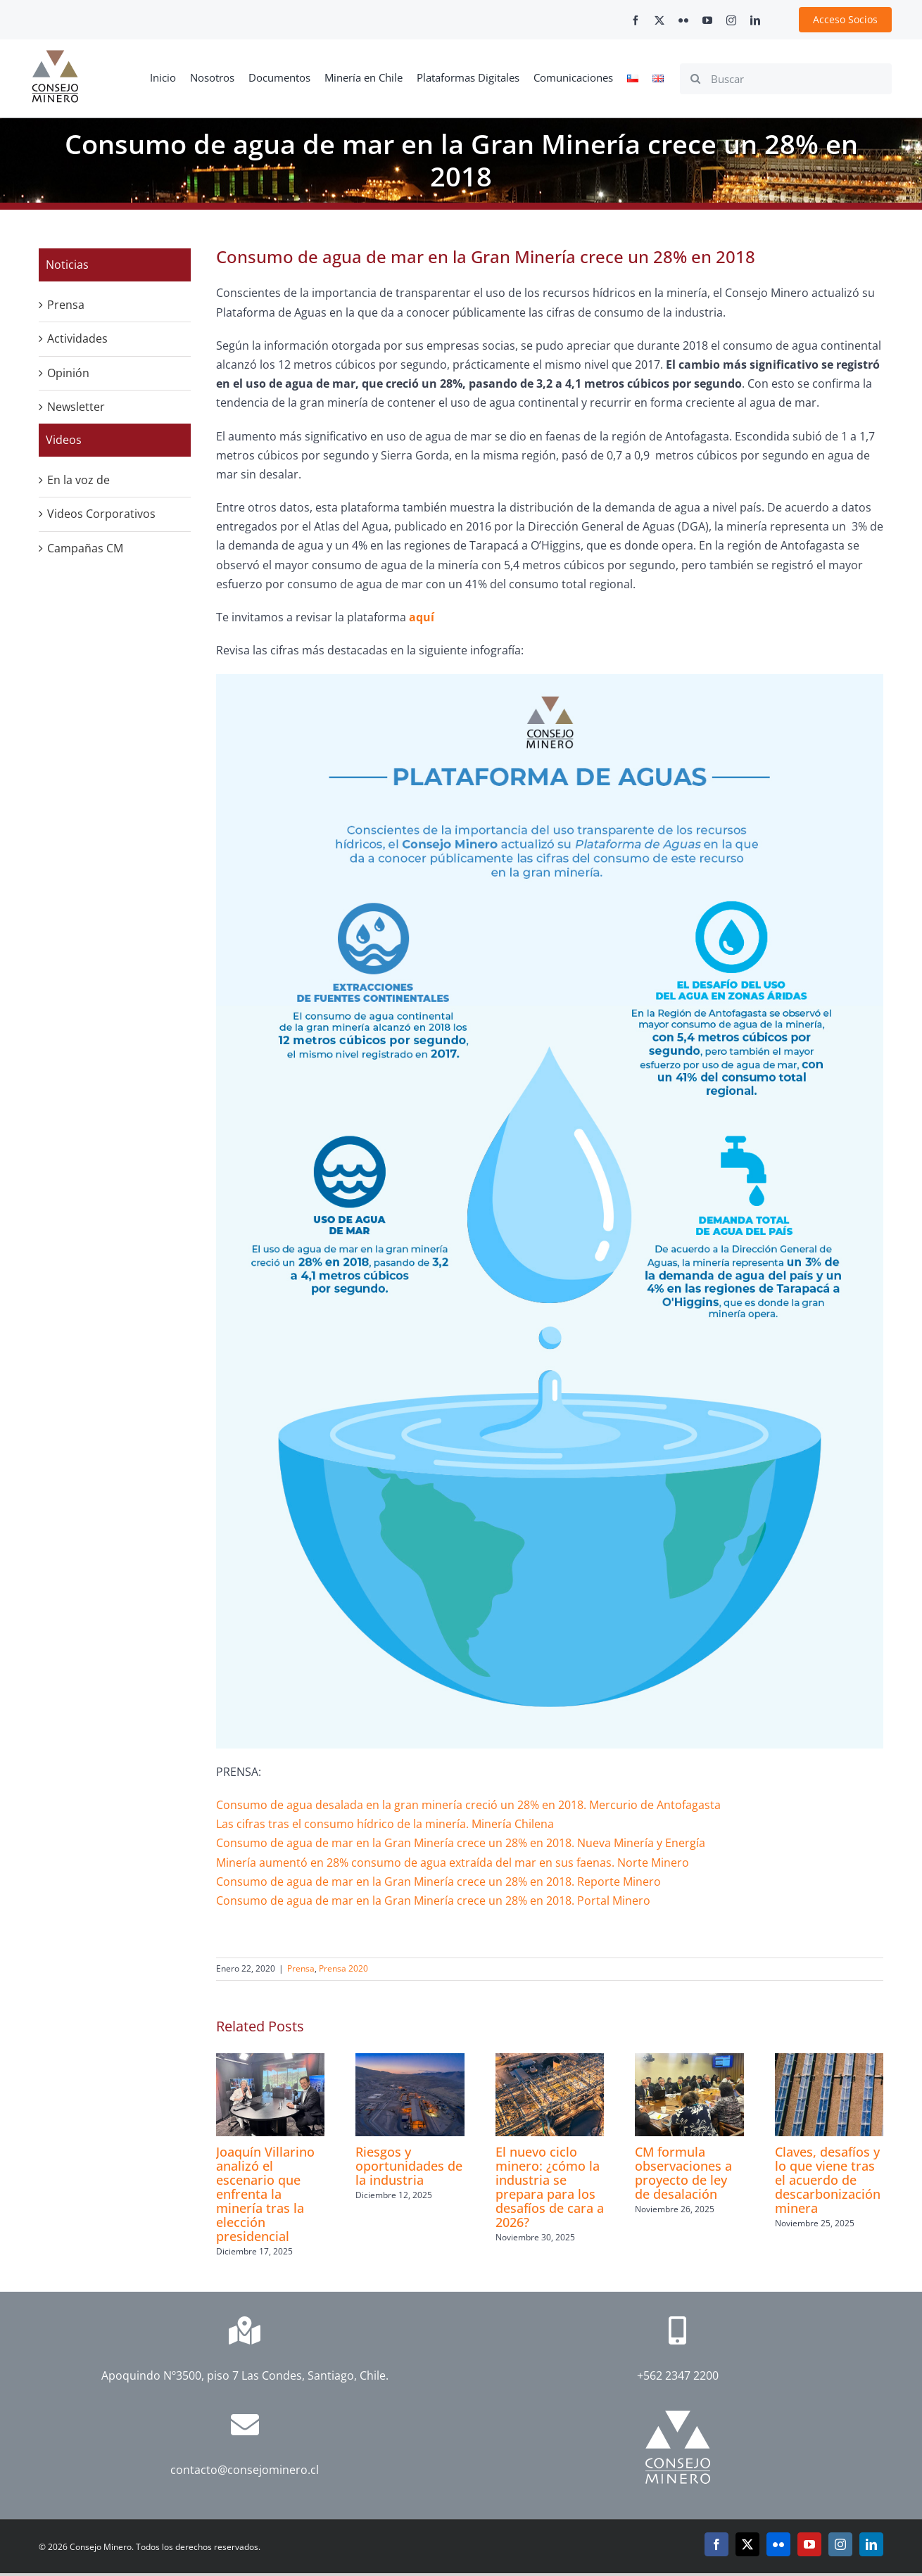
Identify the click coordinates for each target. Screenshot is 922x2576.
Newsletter (76, 406)
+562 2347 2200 (678, 2375)
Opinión (68, 373)
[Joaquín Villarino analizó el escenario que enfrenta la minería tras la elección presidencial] (270, 2061)
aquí (421, 617)
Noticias (67, 264)
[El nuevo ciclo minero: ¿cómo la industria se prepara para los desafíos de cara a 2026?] (549, 2061)
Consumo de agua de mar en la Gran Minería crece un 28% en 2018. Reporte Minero (438, 1881)
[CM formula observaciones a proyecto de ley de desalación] (689, 2061)
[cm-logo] (55, 55)
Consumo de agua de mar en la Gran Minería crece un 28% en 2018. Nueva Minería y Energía (460, 1843)
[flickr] (683, 20)
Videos (64, 440)
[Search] (695, 78)
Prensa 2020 (343, 1968)
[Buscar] (786, 78)
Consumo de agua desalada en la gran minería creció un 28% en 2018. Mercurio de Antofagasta (468, 1805)
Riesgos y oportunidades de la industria (408, 2165)
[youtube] (707, 20)
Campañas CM (85, 548)
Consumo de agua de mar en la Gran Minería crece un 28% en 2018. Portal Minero (433, 1900)
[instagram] (731, 20)
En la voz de (78, 480)
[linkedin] (755, 20)
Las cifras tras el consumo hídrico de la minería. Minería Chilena (386, 1824)
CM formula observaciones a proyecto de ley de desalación (683, 2172)
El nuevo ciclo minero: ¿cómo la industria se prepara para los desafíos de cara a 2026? (549, 2187)
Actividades (77, 338)
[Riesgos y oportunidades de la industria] (409, 2061)
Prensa (301, 1968)
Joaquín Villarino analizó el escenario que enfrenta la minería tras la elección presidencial (265, 2194)
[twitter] (659, 20)
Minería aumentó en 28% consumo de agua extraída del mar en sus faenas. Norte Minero (452, 1862)
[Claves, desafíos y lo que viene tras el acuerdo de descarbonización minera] (829, 2061)
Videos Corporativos (101, 513)
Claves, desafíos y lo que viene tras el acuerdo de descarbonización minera (827, 2179)
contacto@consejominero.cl (244, 2469)
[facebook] (635, 20)
